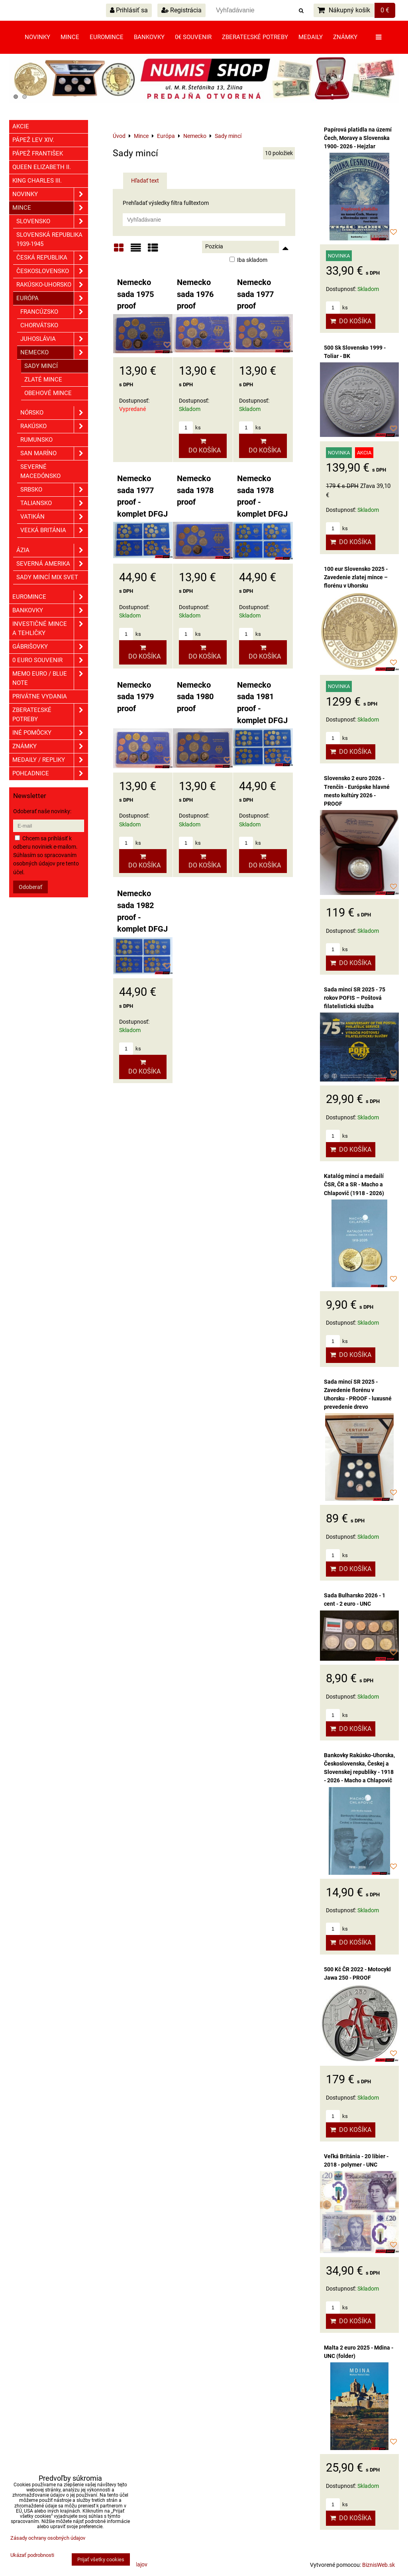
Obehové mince (48, 393)
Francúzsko (54, 312)
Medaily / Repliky (50, 760)
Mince (70, 37)
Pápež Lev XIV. (33, 140)
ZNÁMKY (50, 746)
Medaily (310, 37)
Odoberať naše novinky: (42, 811)
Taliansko (54, 503)
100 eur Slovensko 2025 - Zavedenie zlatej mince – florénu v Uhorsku (356, 577)
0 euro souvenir (50, 660)
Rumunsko (36, 439)
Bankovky (149, 37)
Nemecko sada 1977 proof (255, 294)
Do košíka (203, 446)
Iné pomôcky (50, 732)
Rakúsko (54, 426)
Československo (52, 271)
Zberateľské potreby (255, 37)
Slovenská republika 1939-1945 (49, 239)
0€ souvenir (193, 37)
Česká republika (52, 257)
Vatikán (54, 516)
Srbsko (54, 489)
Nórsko (54, 412)
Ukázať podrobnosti (32, 2555)
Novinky (37, 37)
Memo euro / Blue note (50, 678)
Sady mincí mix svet (47, 577)
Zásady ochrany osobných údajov (47, 2538)
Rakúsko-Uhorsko (52, 284)
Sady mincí (41, 366)
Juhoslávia (54, 339)
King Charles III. (37, 180)
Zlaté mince (43, 379)
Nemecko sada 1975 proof (135, 294)
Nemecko (54, 352)
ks (190, 428)
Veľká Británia (54, 530)
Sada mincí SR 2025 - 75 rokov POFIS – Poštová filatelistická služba (354, 997)
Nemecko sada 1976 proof (195, 294)
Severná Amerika (52, 563)
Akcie (20, 126)
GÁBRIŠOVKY (50, 646)
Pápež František (37, 153)
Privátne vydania (39, 696)
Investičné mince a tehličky (50, 628)
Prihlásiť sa (129, 10)
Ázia (52, 550)
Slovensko (52, 221)
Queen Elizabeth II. (41, 167)
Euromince (107, 37)
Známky (345, 37)
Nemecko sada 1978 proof (195, 490)
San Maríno (54, 453)
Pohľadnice (50, 773)
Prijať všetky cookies (100, 2559)
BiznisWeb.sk (378, 2565)
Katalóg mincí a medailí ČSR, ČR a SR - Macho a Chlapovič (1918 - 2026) (354, 1184)
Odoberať (30, 887)
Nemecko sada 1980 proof (195, 696)
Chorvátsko (39, 325)
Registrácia (181, 10)
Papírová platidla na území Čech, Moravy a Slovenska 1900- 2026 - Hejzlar (358, 137)
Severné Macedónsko (40, 471)
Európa (52, 298)
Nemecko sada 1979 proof (135, 696)
